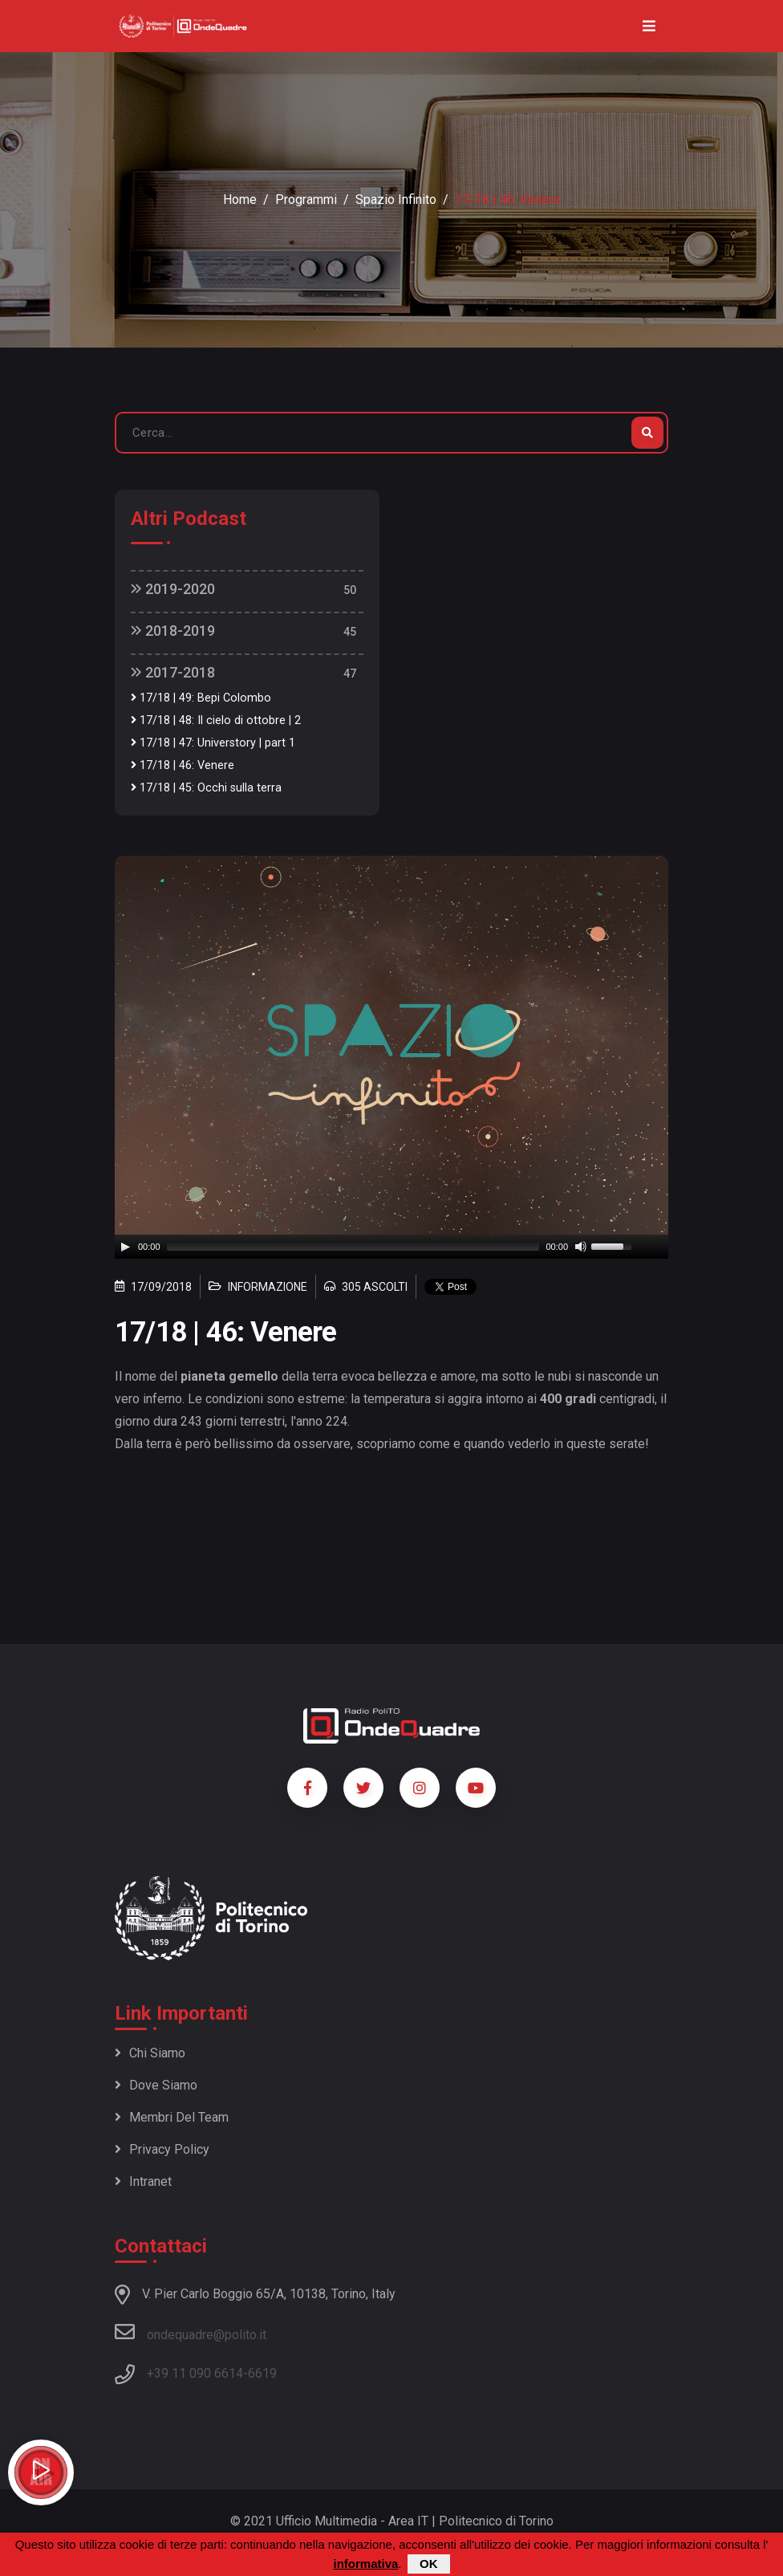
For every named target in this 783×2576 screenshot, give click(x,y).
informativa (365, 2563)
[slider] (353, 1247)
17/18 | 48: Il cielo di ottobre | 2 (216, 720)
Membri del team (172, 2117)
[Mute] (580, 1246)
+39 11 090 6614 (195, 2373)
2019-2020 (173, 588)
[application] (391, 1247)
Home (240, 199)
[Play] (125, 1246)
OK (429, 2563)
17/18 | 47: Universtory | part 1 (213, 743)
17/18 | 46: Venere (182, 765)
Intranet (143, 2181)
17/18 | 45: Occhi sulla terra (206, 788)
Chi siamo (150, 2053)
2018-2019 (173, 630)
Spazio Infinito (395, 199)
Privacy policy (162, 2149)
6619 (262, 2373)
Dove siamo (156, 2085)
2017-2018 (173, 672)
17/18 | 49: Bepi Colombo (201, 698)
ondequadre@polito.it (190, 2332)
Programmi (306, 199)
